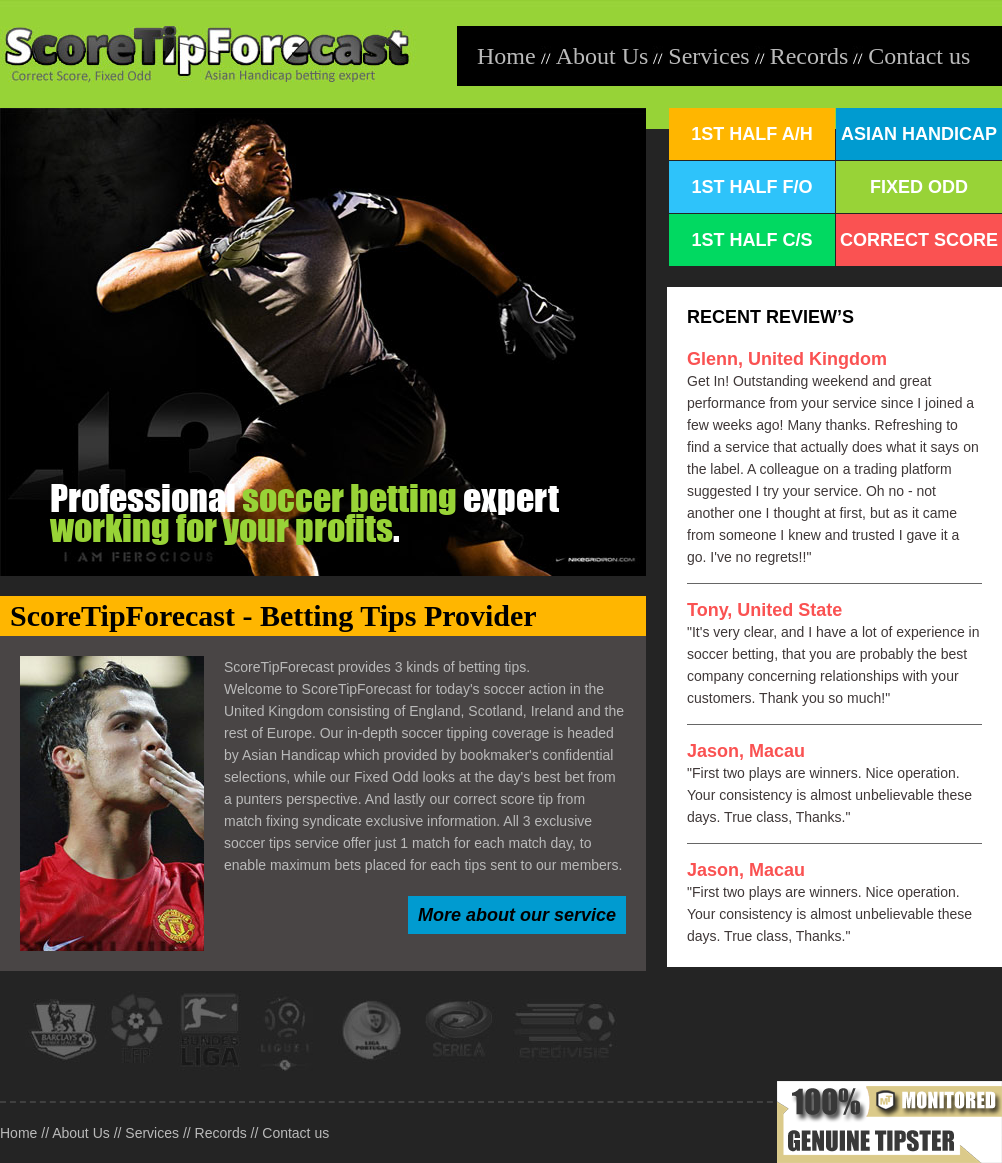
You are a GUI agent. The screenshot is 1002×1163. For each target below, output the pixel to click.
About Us (602, 56)
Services (708, 56)
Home (506, 56)
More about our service (517, 915)
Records (809, 56)
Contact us (919, 56)
